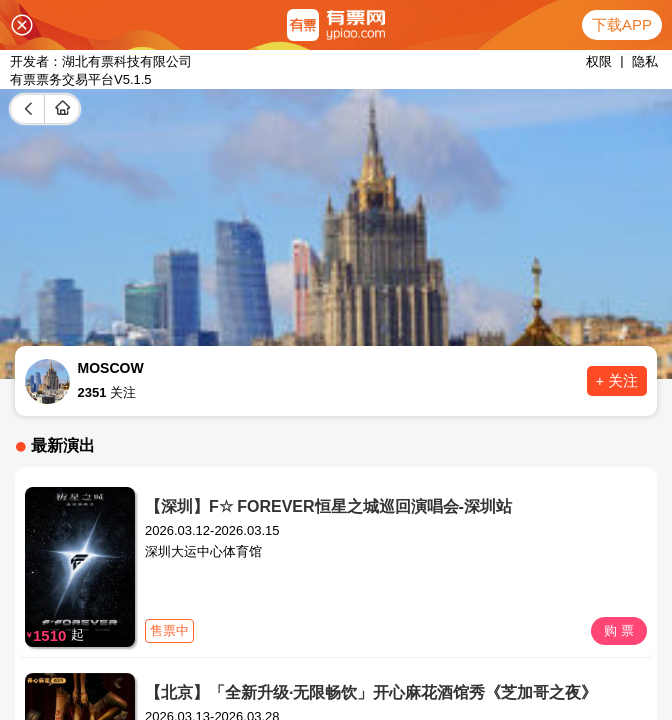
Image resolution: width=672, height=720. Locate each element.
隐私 (645, 61)
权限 (599, 61)
